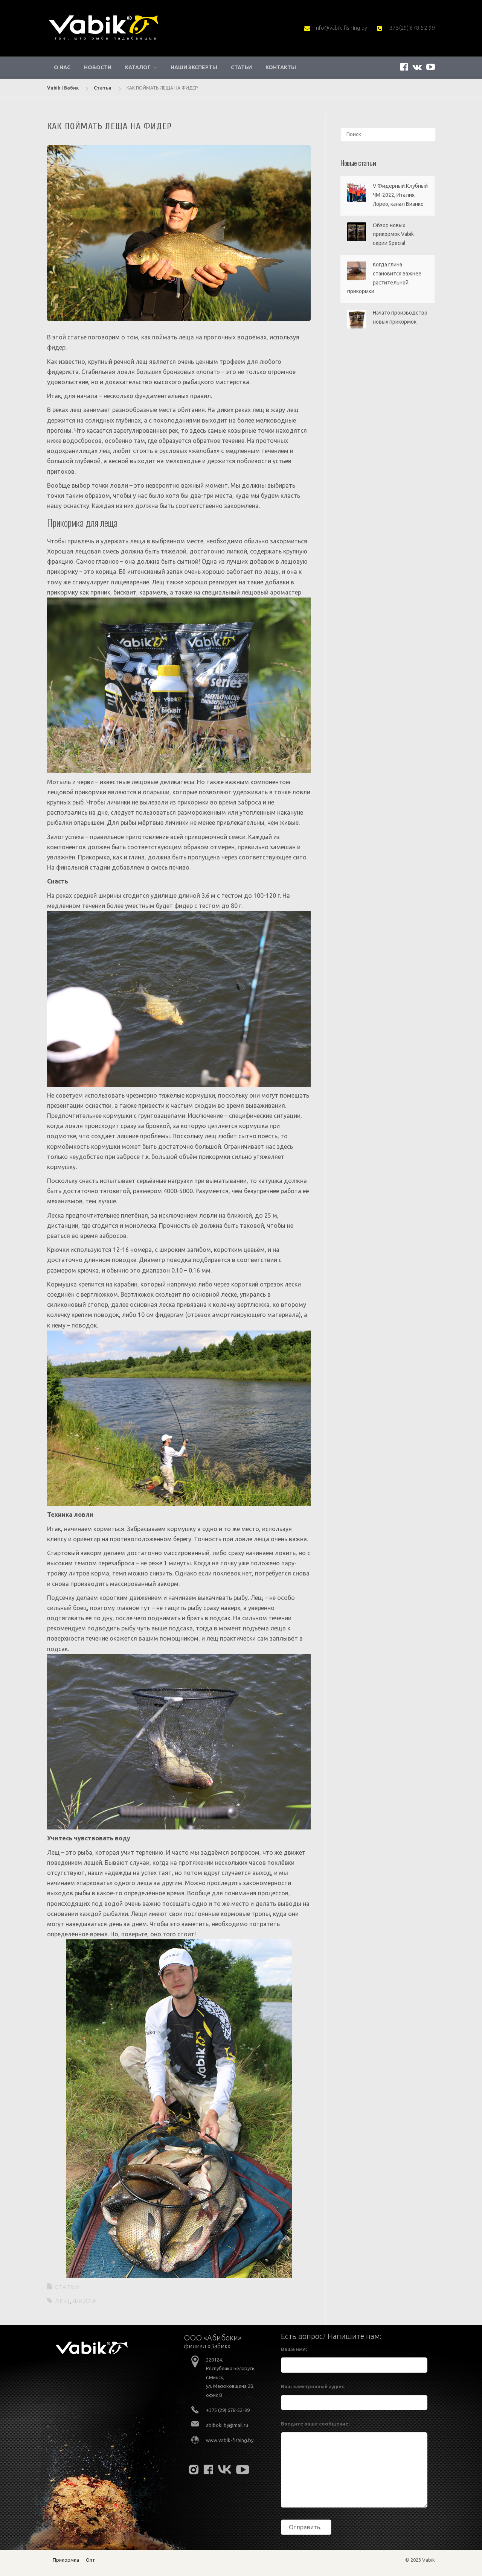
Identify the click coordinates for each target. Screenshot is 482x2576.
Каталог (138, 67)
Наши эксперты (194, 67)
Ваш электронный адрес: (313, 2386)
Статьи (241, 67)
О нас (62, 67)
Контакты (280, 67)
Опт (90, 2559)
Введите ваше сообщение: (315, 2423)
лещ (62, 2301)
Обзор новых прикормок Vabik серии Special (393, 234)
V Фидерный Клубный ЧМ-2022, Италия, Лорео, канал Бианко (400, 195)
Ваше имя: (294, 2349)
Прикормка (66, 2559)
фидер (85, 2301)
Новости (97, 67)
